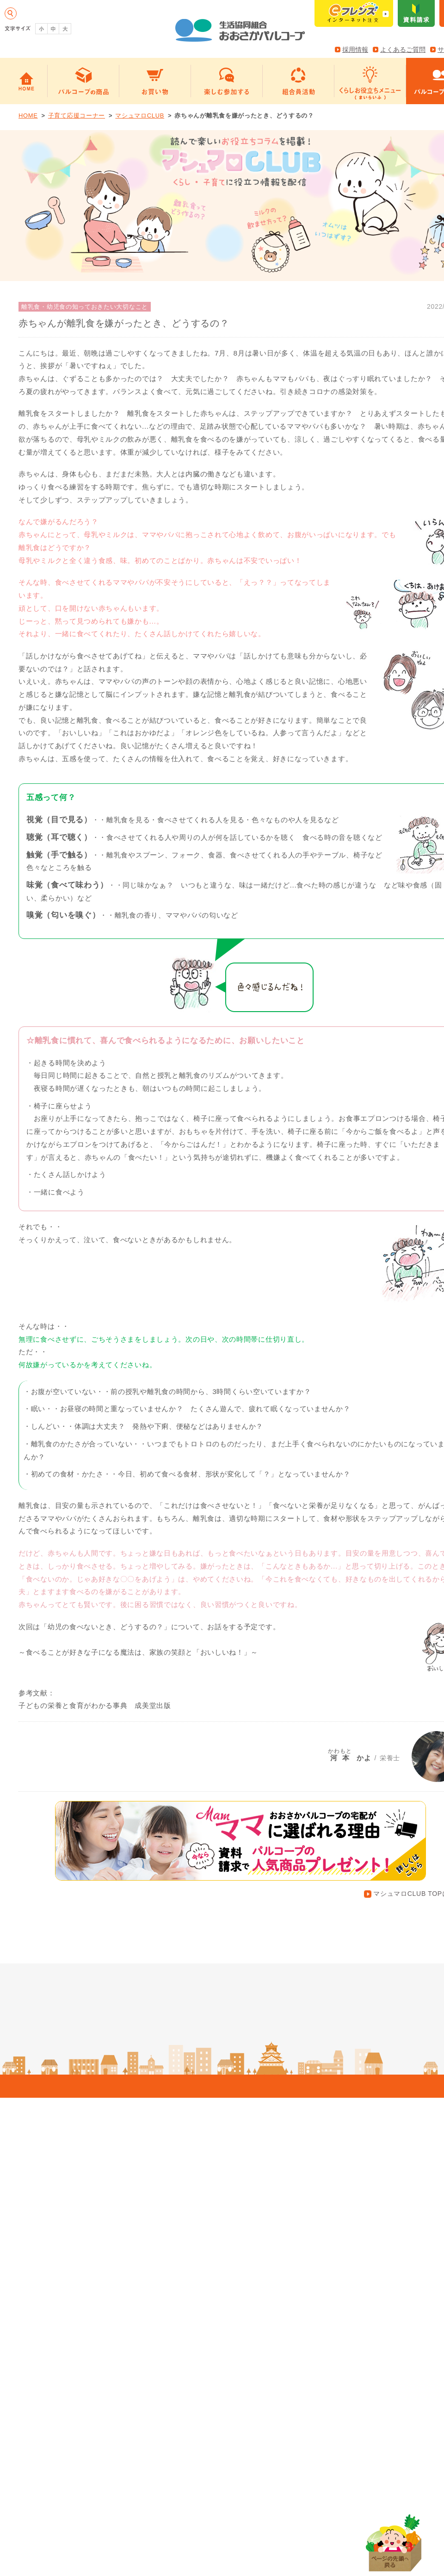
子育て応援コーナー (76, 115)
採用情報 (355, 49)
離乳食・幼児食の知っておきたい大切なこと (84, 306)
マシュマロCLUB (139, 115)
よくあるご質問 (403, 49)
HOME (28, 115)
